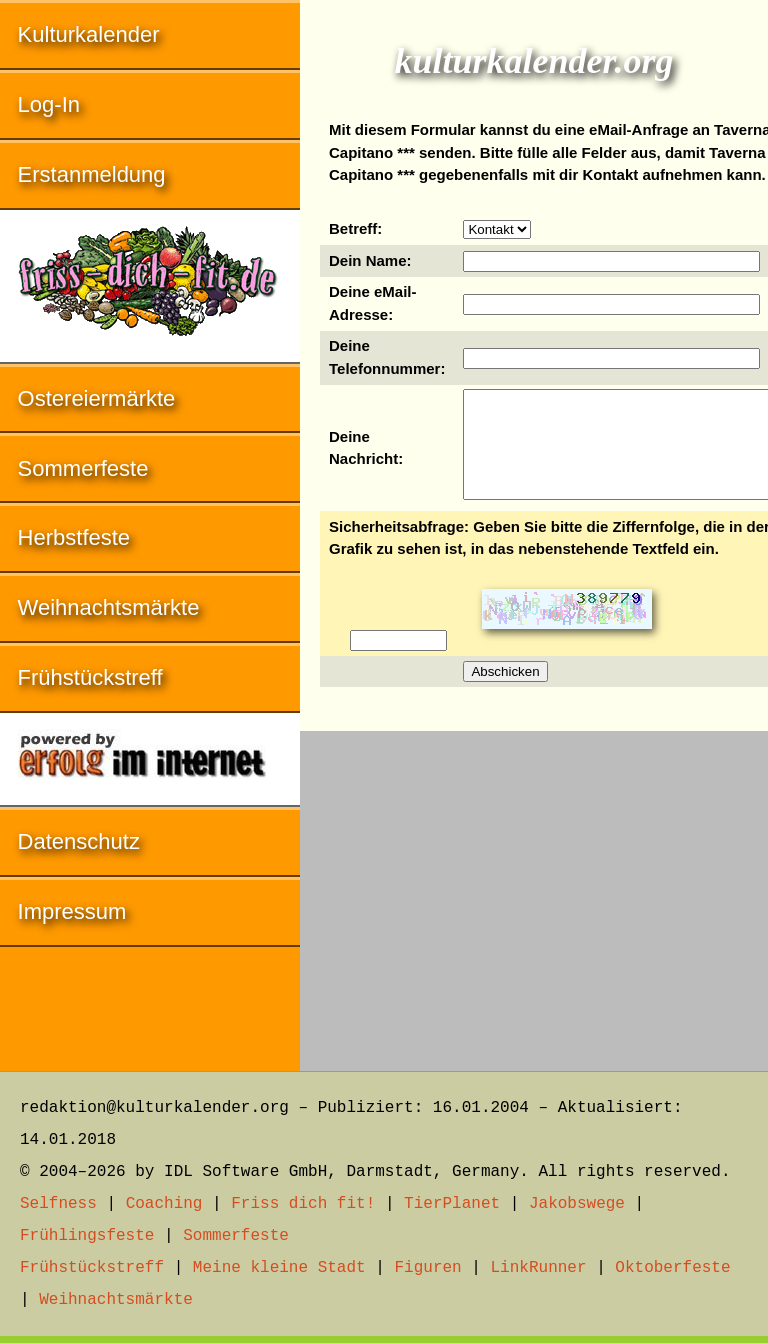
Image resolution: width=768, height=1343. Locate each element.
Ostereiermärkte (97, 398)
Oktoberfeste (672, 1268)
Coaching (164, 1204)
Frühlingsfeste (87, 1236)
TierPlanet (452, 1204)
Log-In (49, 104)
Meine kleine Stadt (279, 1268)
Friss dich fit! (303, 1204)
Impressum (72, 911)
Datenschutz (79, 841)
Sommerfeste (83, 468)
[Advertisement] (534, 891)
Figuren (427, 1268)
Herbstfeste (74, 537)
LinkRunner (539, 1268)
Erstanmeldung (92, 174)
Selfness (58, 1204)
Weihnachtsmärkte (109, 607)
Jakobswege (577, 1204)
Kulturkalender (89, 34)
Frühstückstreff (90, 677)
